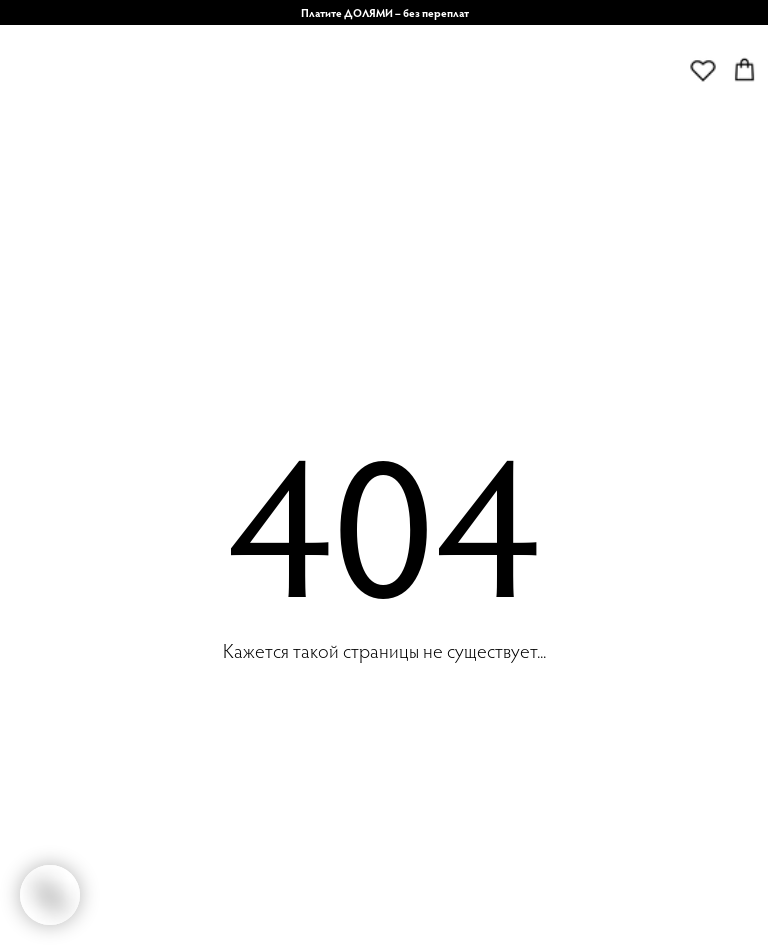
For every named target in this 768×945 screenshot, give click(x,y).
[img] (320, 108)
